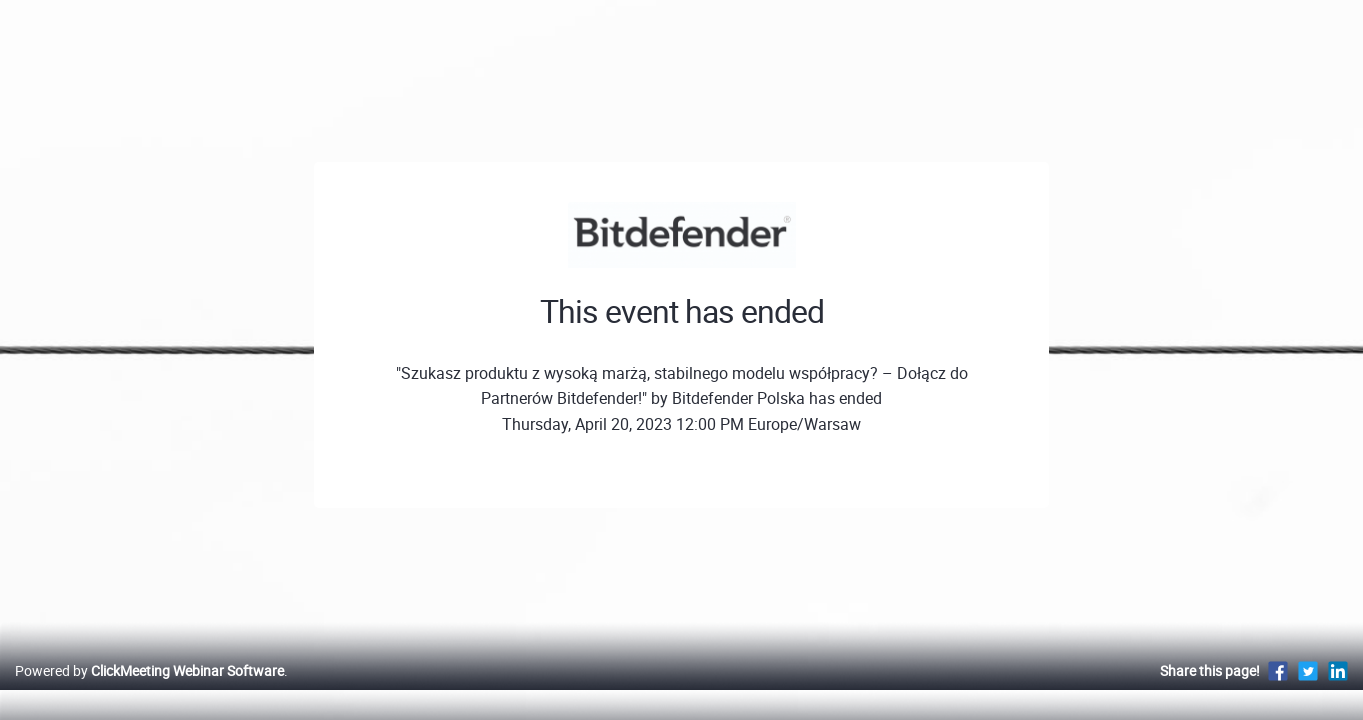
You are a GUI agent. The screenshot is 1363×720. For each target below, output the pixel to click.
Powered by (149, 691)
